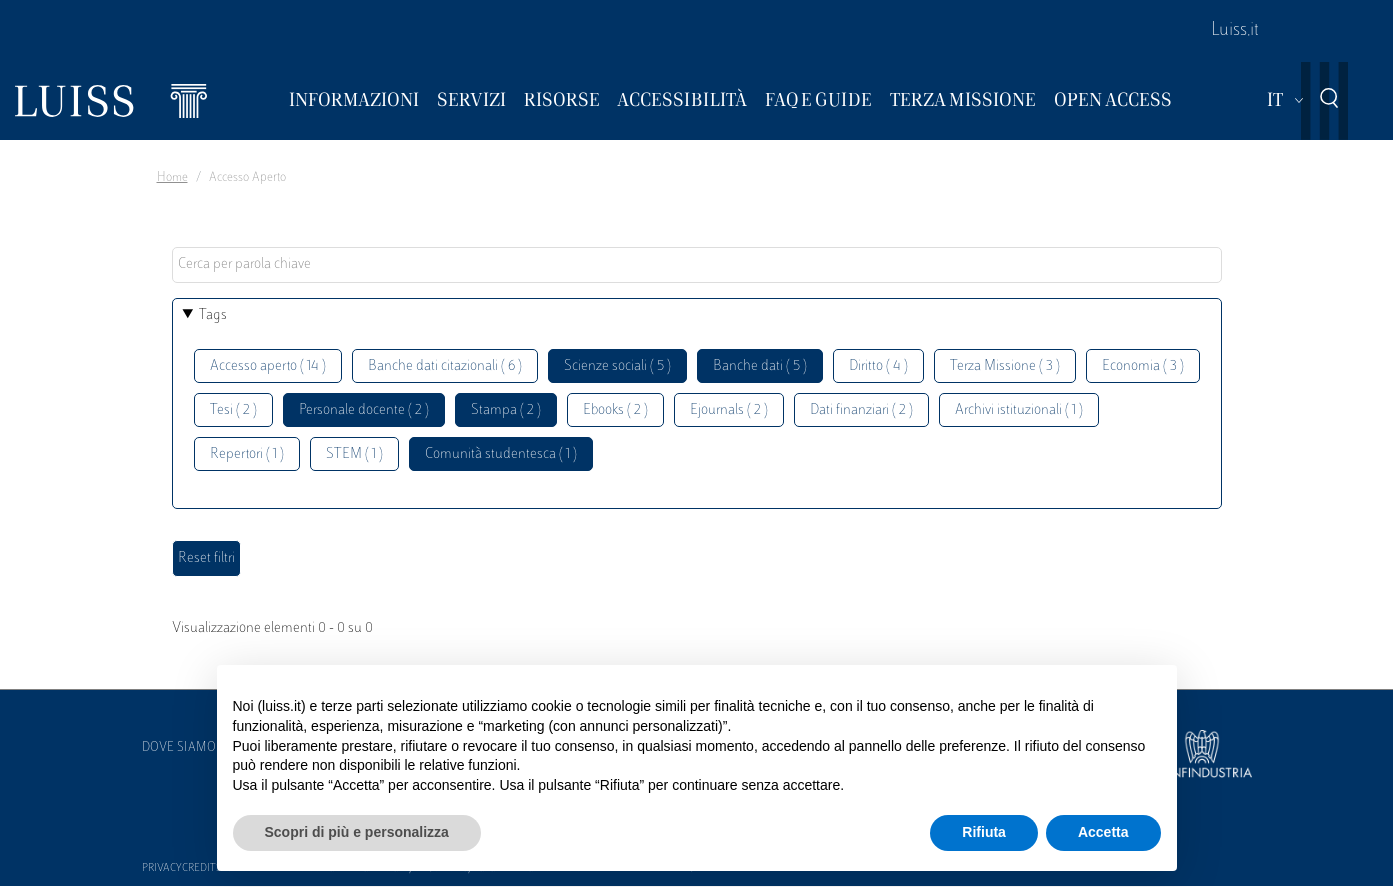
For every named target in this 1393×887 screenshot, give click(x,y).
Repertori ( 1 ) (247, 454)
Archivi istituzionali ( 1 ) (1019, 410)
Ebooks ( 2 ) (615, 410)
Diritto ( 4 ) (878, 366)
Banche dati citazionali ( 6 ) (445, 366)
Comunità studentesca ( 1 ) (501, 454)
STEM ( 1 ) (354, 454)
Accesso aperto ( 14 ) (268, 366)
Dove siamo (179, 748)
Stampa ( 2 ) (506, 410)
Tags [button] (213, 315)
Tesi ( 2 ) (233, 410)
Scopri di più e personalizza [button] (357, 832)
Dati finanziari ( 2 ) (861, 410)
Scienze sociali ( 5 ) (617, 366)
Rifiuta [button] (984, 832)
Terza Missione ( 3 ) (1005, 366)
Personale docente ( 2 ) (364, 410)
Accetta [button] (1103, 832)
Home (172, 178)
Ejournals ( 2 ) (729, 410)
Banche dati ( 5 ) (760, 366)
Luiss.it (1235, 31)
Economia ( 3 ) (1143, 366)
